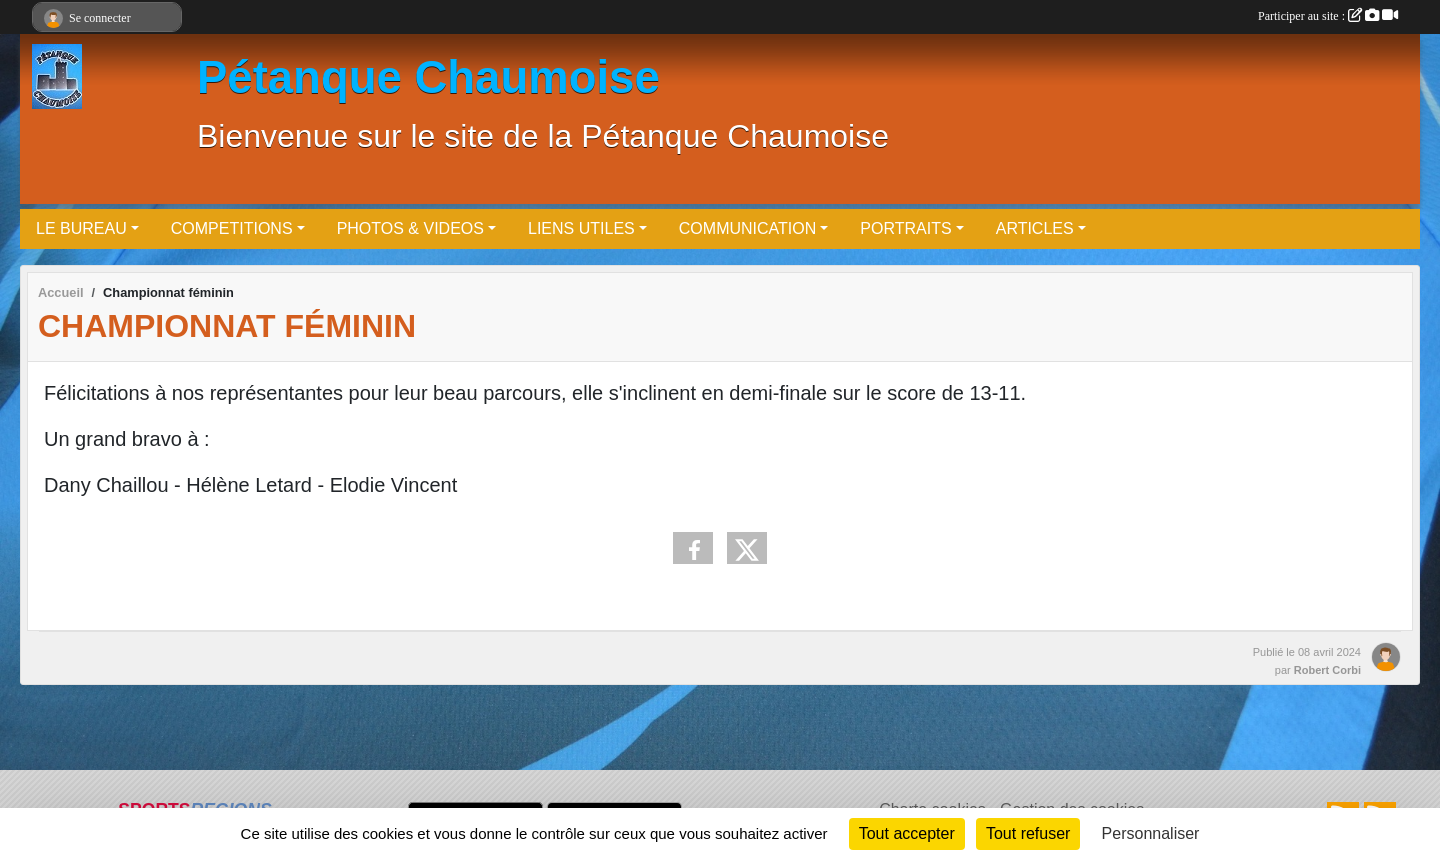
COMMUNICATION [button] (747, 228)
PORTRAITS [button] (905, 228)
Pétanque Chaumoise (428, 77)
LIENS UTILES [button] (581, 228)
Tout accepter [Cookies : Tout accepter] (907, 833)
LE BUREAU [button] (81, 228)
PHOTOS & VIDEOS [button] (410, 228)
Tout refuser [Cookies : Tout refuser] (1028, 833)
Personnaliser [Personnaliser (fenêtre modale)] (1151, 833)
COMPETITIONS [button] (232, 228)
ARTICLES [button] (1035, 228)
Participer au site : (1328, 16)
